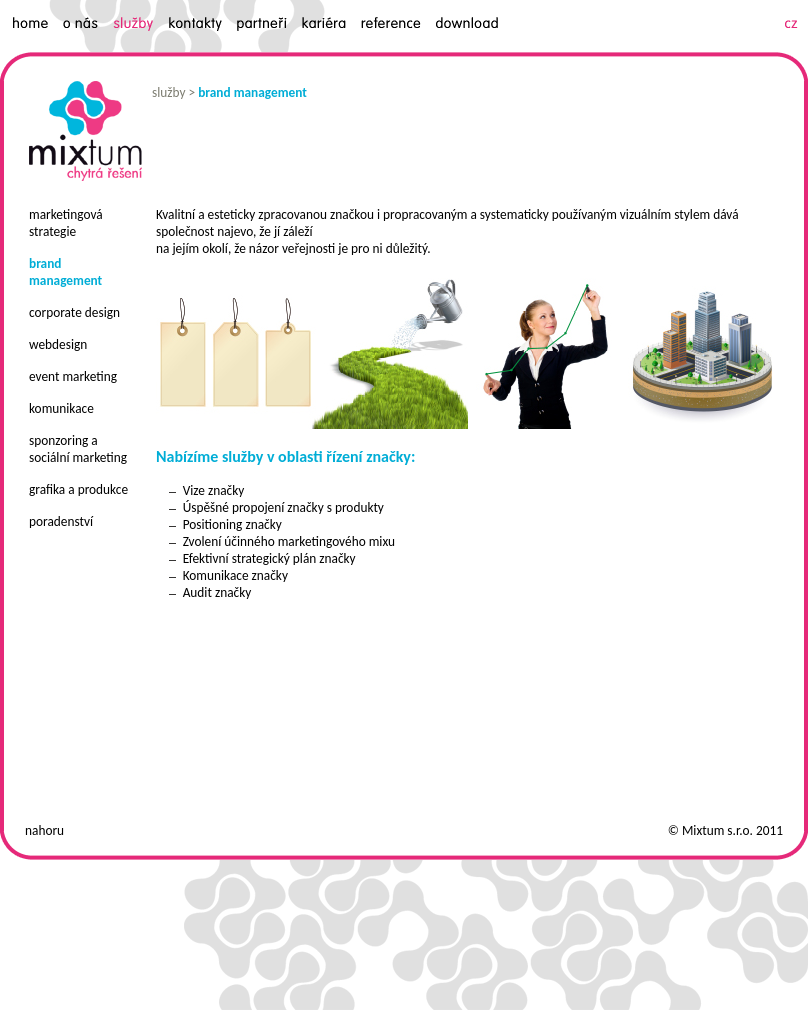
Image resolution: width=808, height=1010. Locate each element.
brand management (252, 92)
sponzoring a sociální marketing (78, 449)
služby (169, 92)
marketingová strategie (66, 223)
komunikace (61, 408)
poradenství (61, 521)
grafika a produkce (78, 489)
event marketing (73, 376)
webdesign (58, 344)
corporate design (74, 312)
